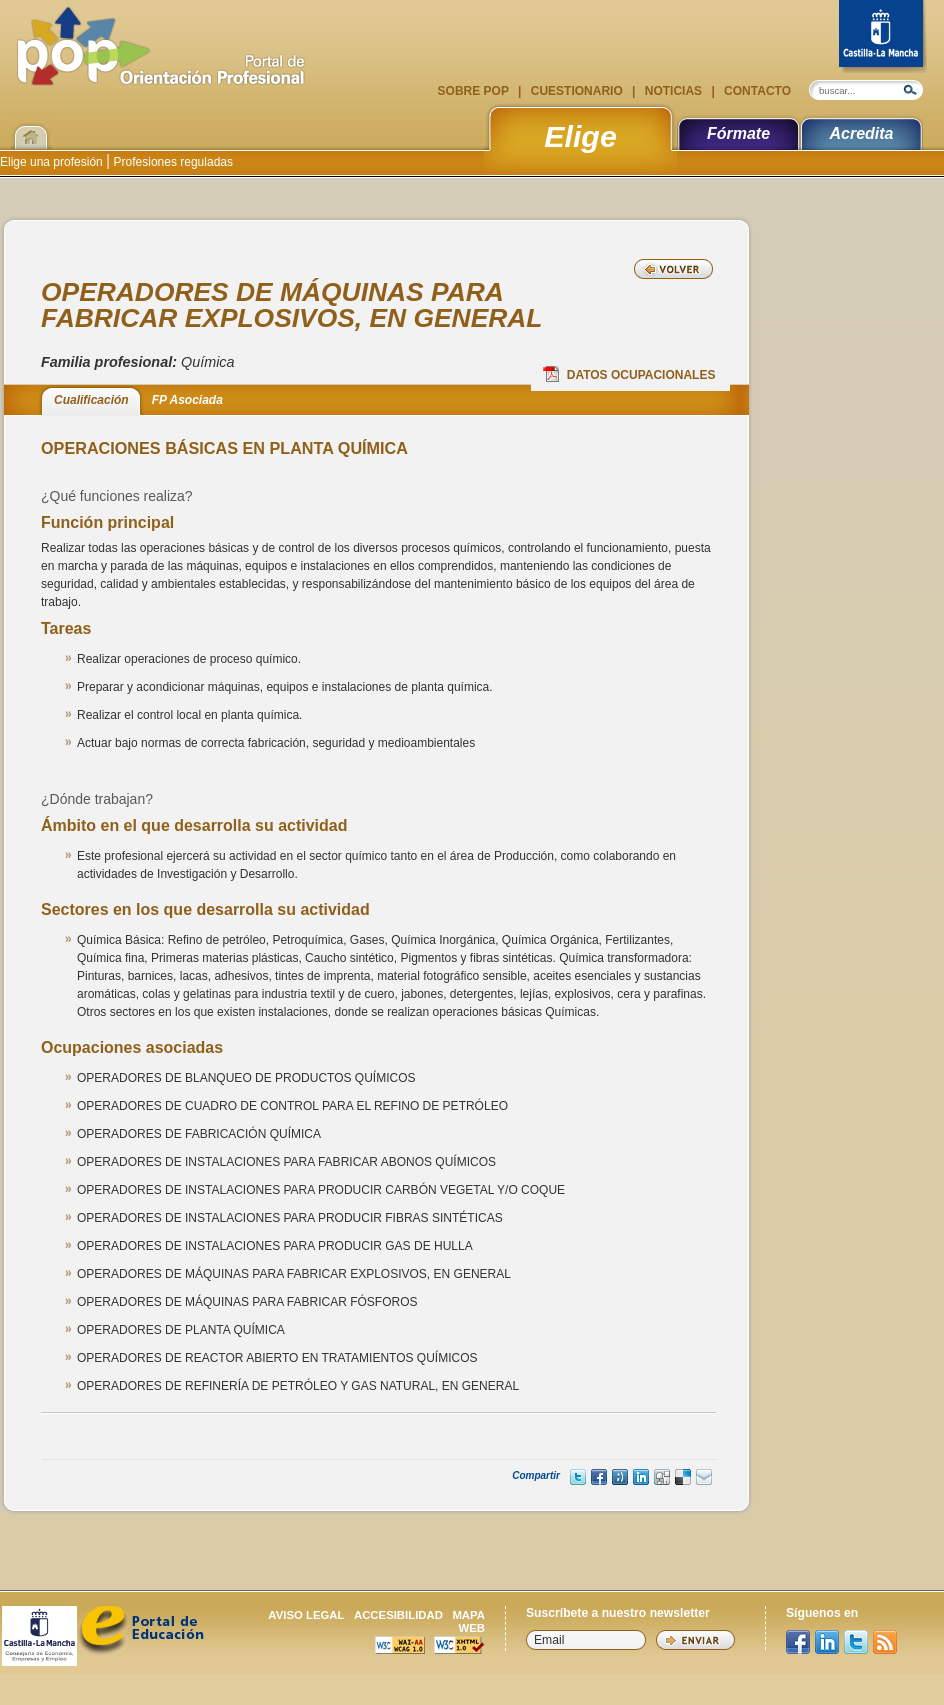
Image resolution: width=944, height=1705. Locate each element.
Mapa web (468, 1621)
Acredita (861, 133)
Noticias (673, 91)
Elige (580, 136)
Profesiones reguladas (171, 162)
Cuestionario (576, 91)
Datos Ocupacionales (629, 374)
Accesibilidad (398, 1615)
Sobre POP (475, 91)
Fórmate (738, 133)
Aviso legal (306, 1615)
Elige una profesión (53, 162)
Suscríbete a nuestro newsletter (618, 1613)
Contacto (756, 91)
